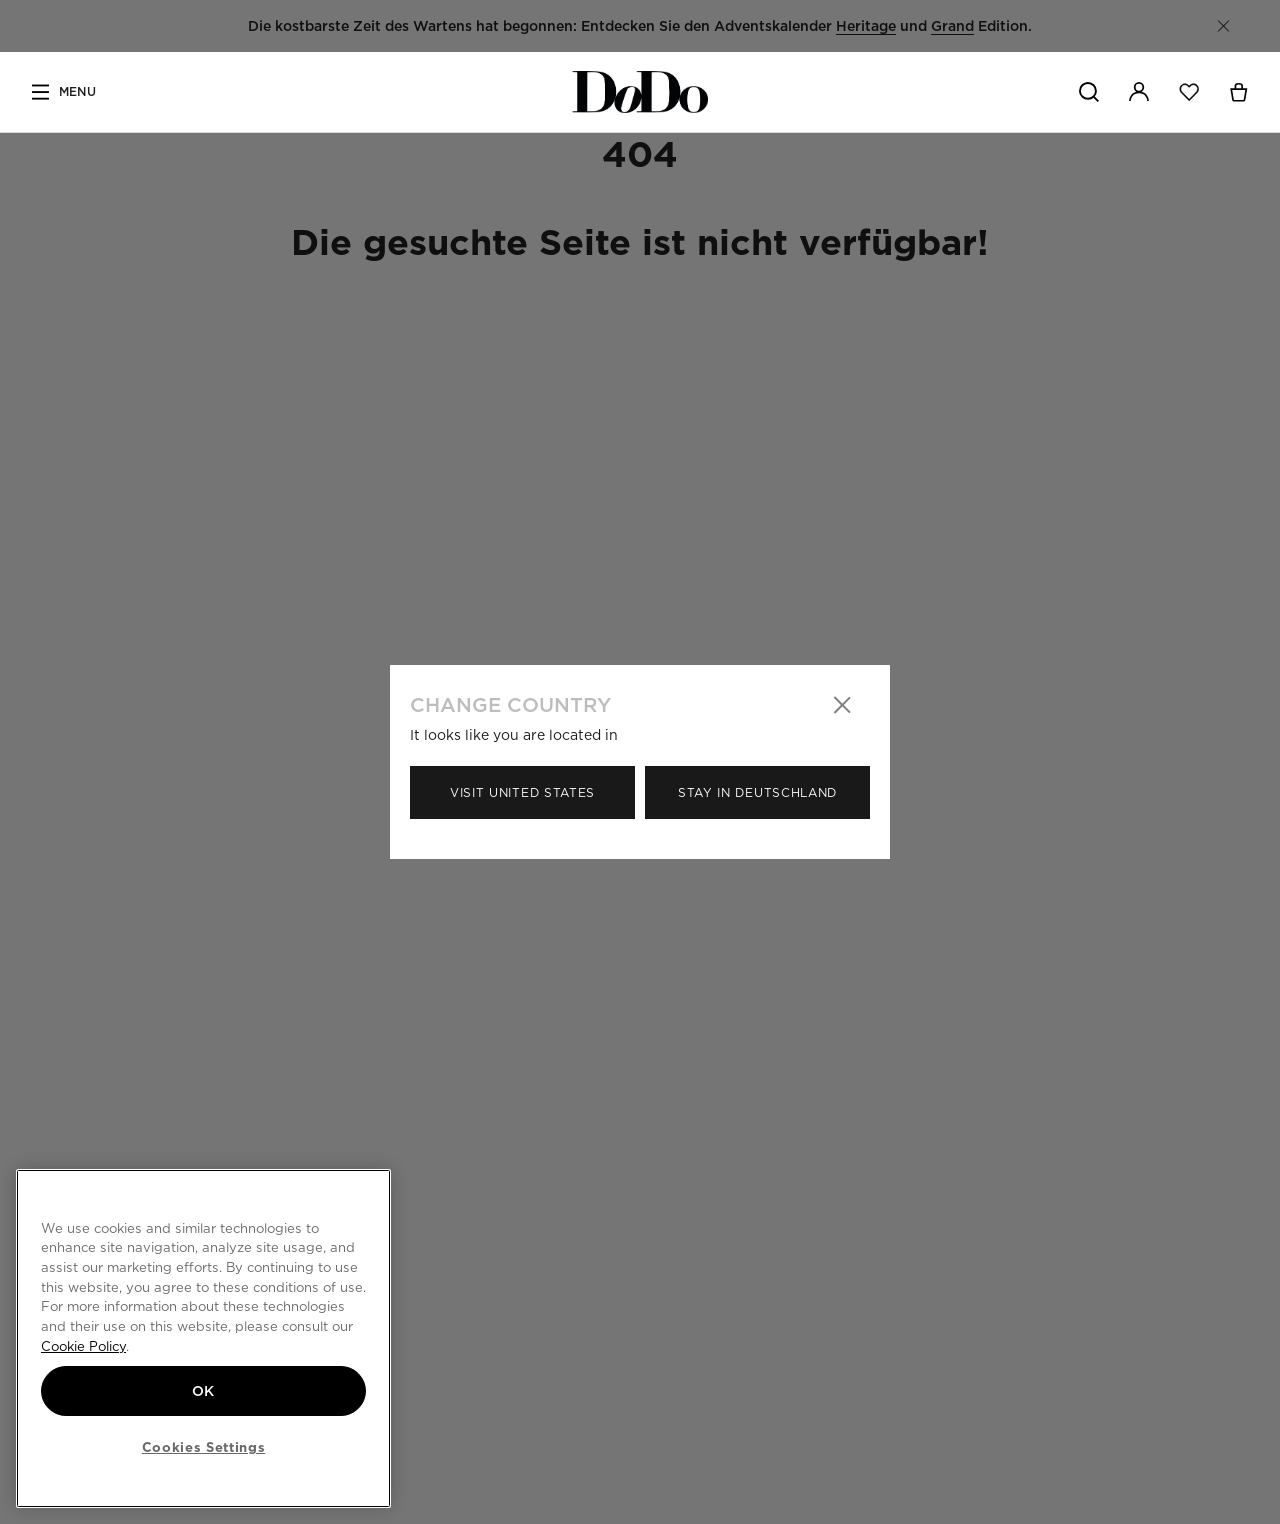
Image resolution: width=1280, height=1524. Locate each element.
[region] (203, 1338)
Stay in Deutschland (757, 792)
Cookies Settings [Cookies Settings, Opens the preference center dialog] (204, 1447)
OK (203, 1391)
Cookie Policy (83, 1346)
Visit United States (522, 792)
